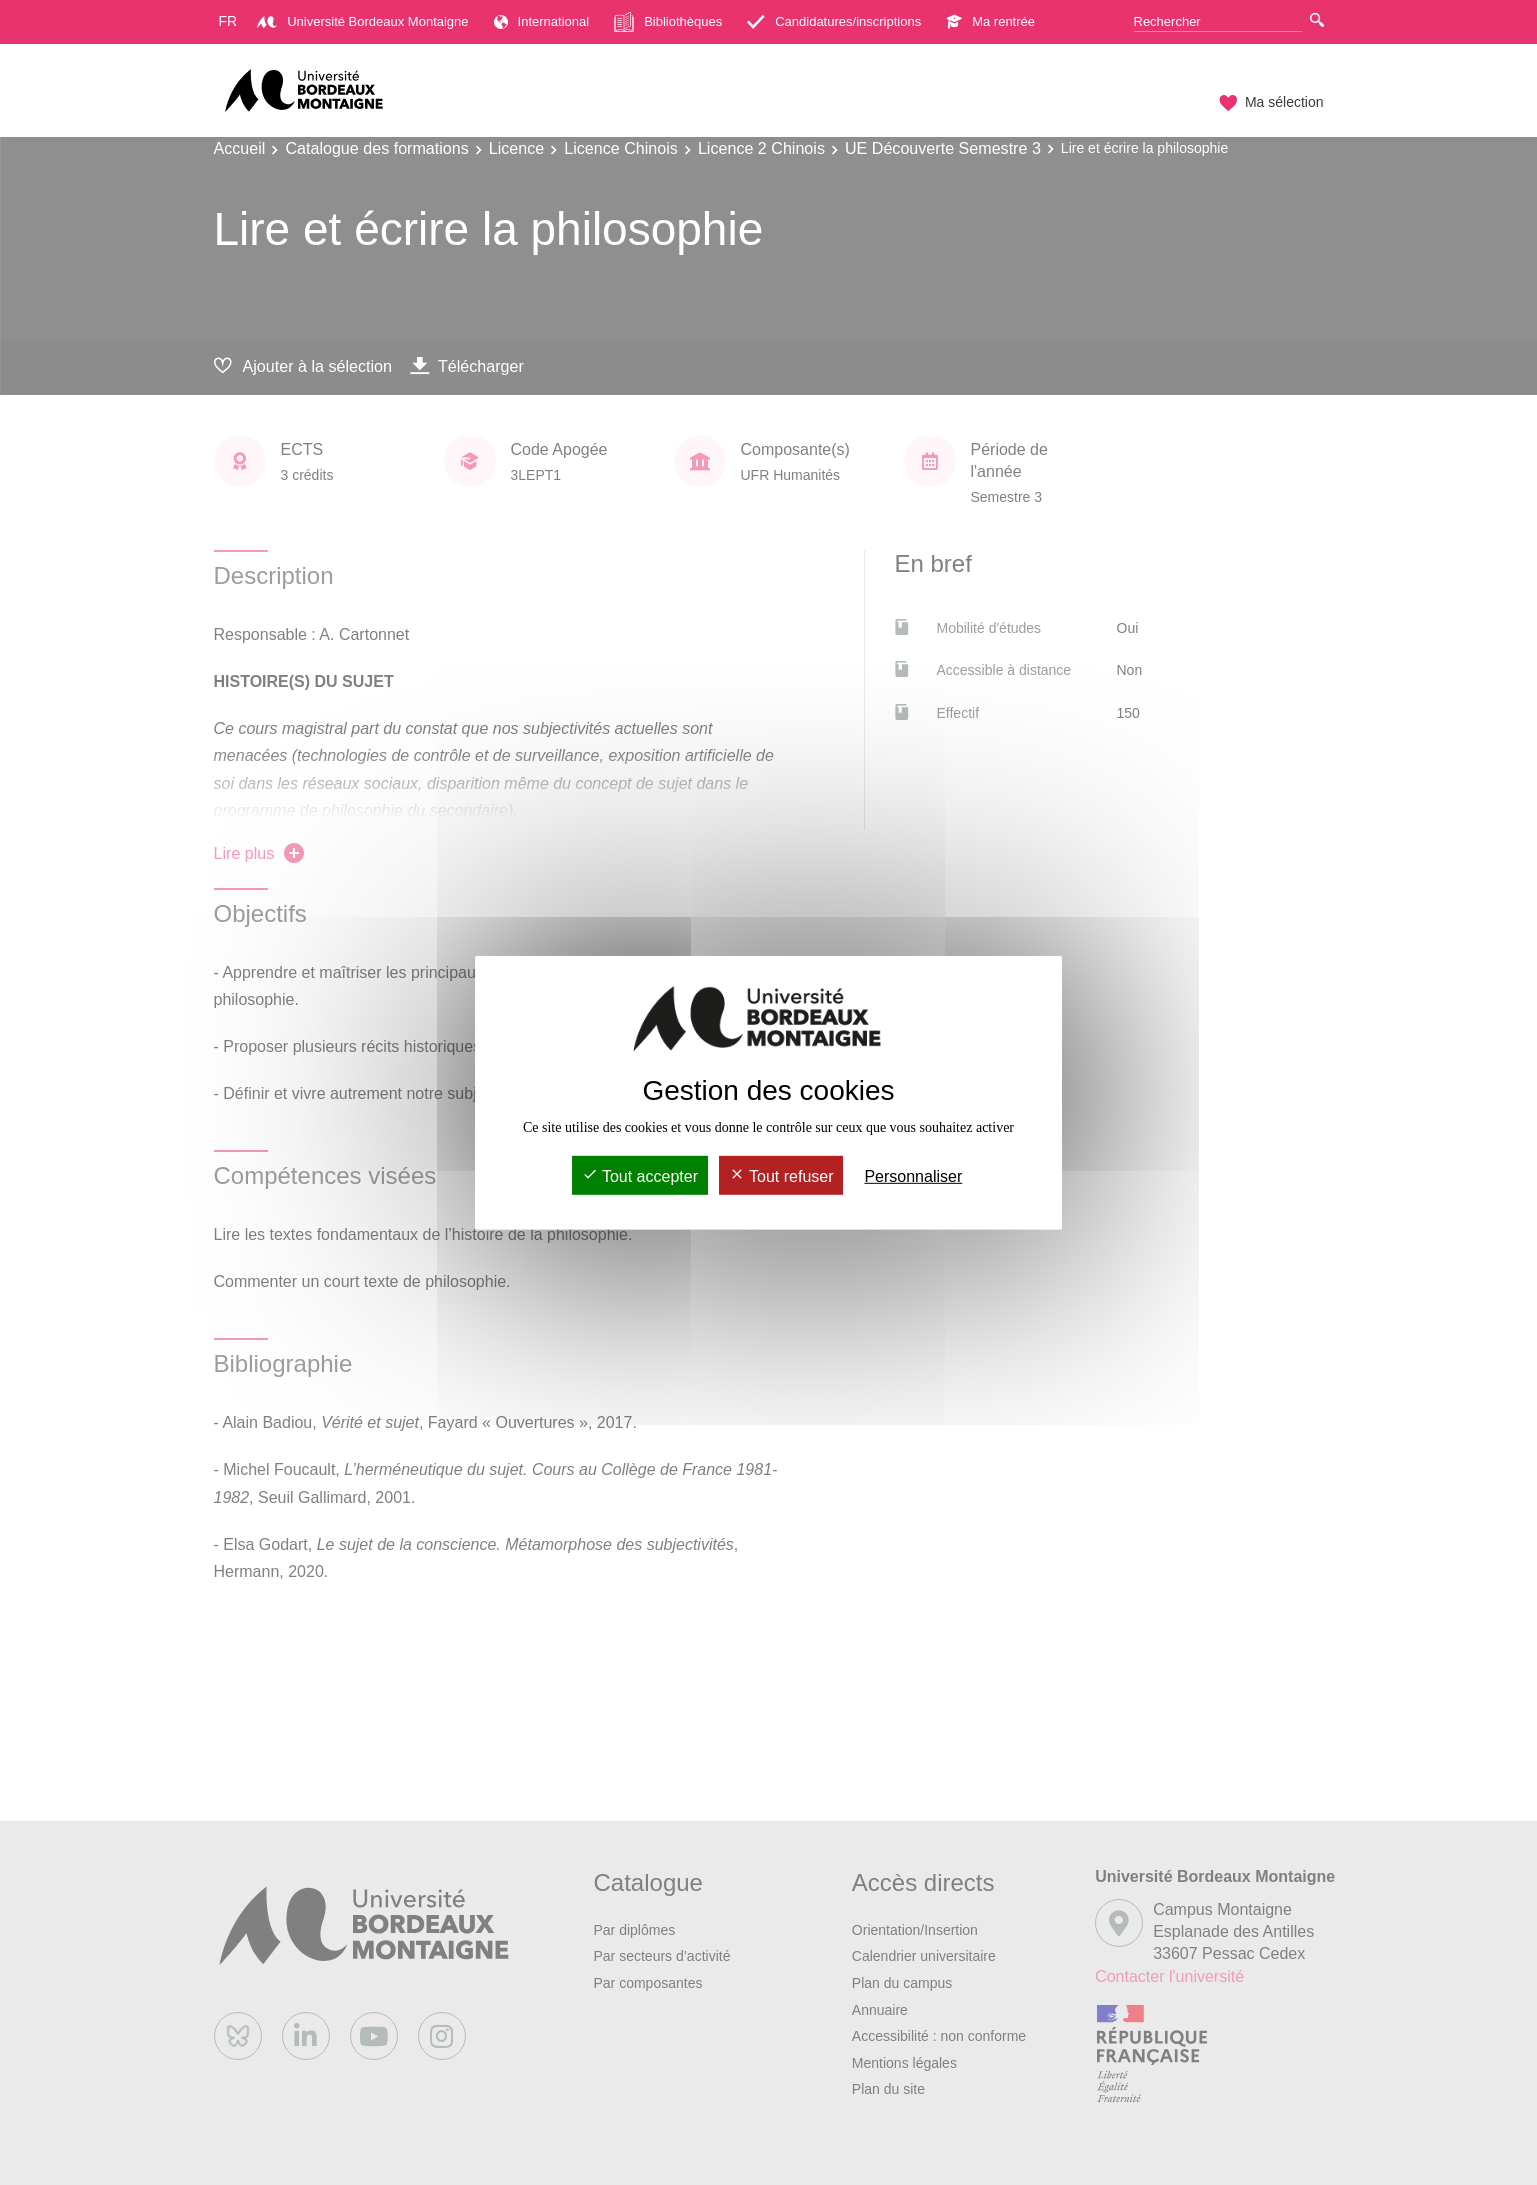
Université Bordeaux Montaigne (362, 21)
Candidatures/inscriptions (834, 21)
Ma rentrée (990, 21)
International (542, 21)
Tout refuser (781, 1176)
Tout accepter (640, 1176)
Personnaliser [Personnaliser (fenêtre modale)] (913, 1176)
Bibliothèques (668, 22)
